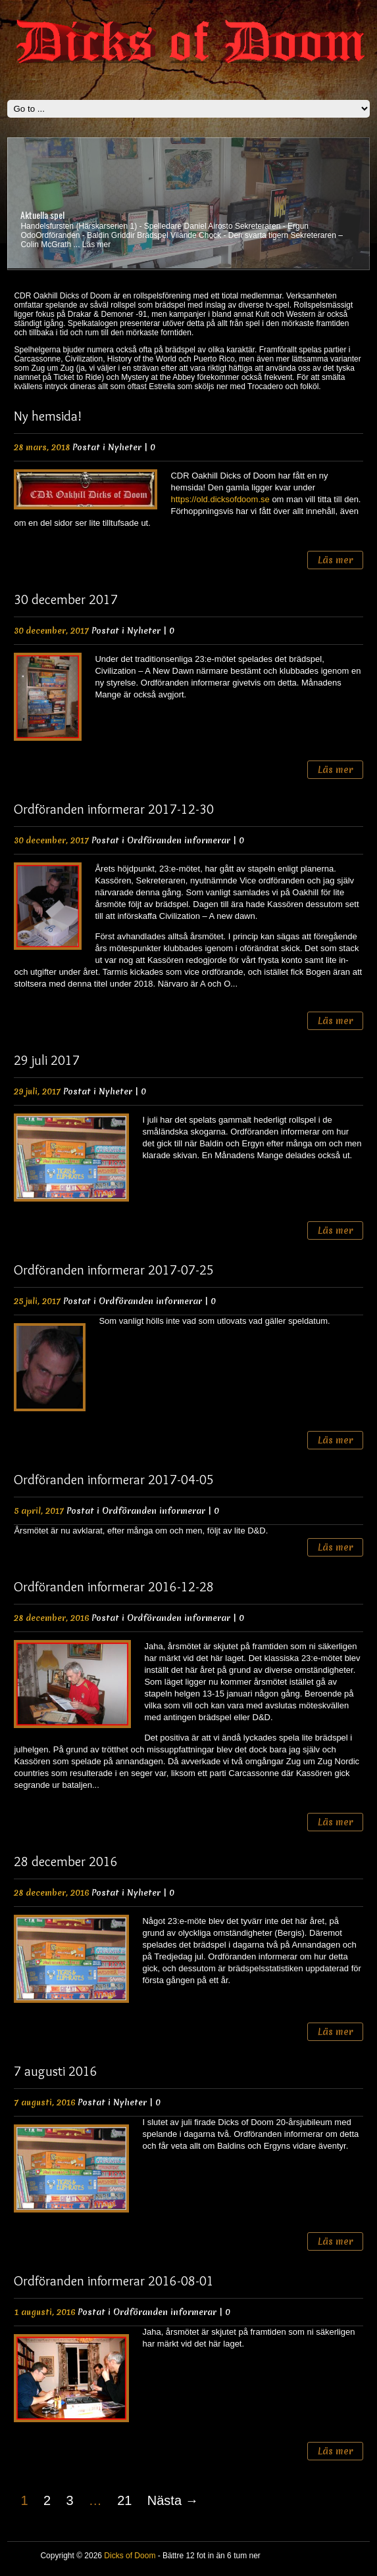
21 (124, 2500)
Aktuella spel (42, 215)
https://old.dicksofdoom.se (219, 499)
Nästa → (173, 2500)
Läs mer (96, 244)
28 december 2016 (66, 1861)
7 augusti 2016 (55, 2071)
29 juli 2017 (47, 1060)
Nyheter (124, 447)
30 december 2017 (66, 599)
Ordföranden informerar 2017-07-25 (114, 1270)
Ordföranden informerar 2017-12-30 (114, 809)
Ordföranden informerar (178, 840)
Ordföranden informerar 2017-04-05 (114, 1479)
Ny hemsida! (48, 416)
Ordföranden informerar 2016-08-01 (114, 2281)
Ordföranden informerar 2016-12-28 (114, 1587)
